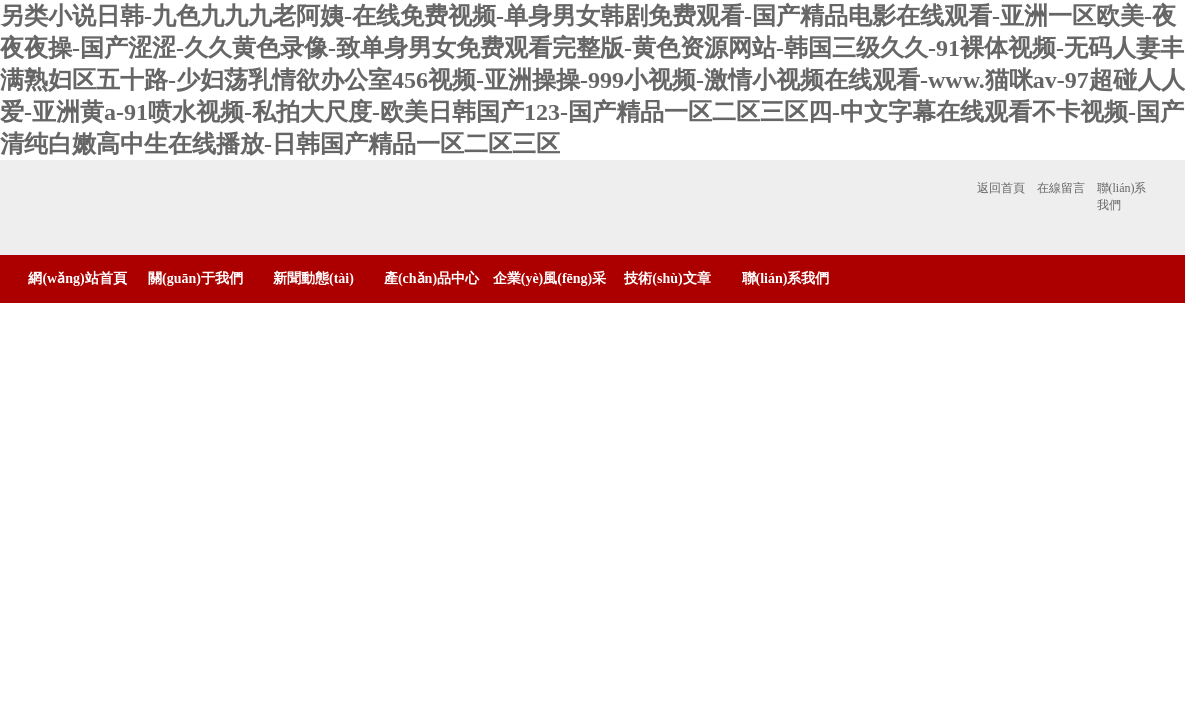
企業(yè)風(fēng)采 (550, 278)
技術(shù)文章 (667, 278)
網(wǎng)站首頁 (77, 278)
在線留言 (1061, 188)
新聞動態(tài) (313, 278)
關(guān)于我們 (195, 278)
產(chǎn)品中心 (431, 278)
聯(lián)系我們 (1122, 196)
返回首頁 (1001, 188)
